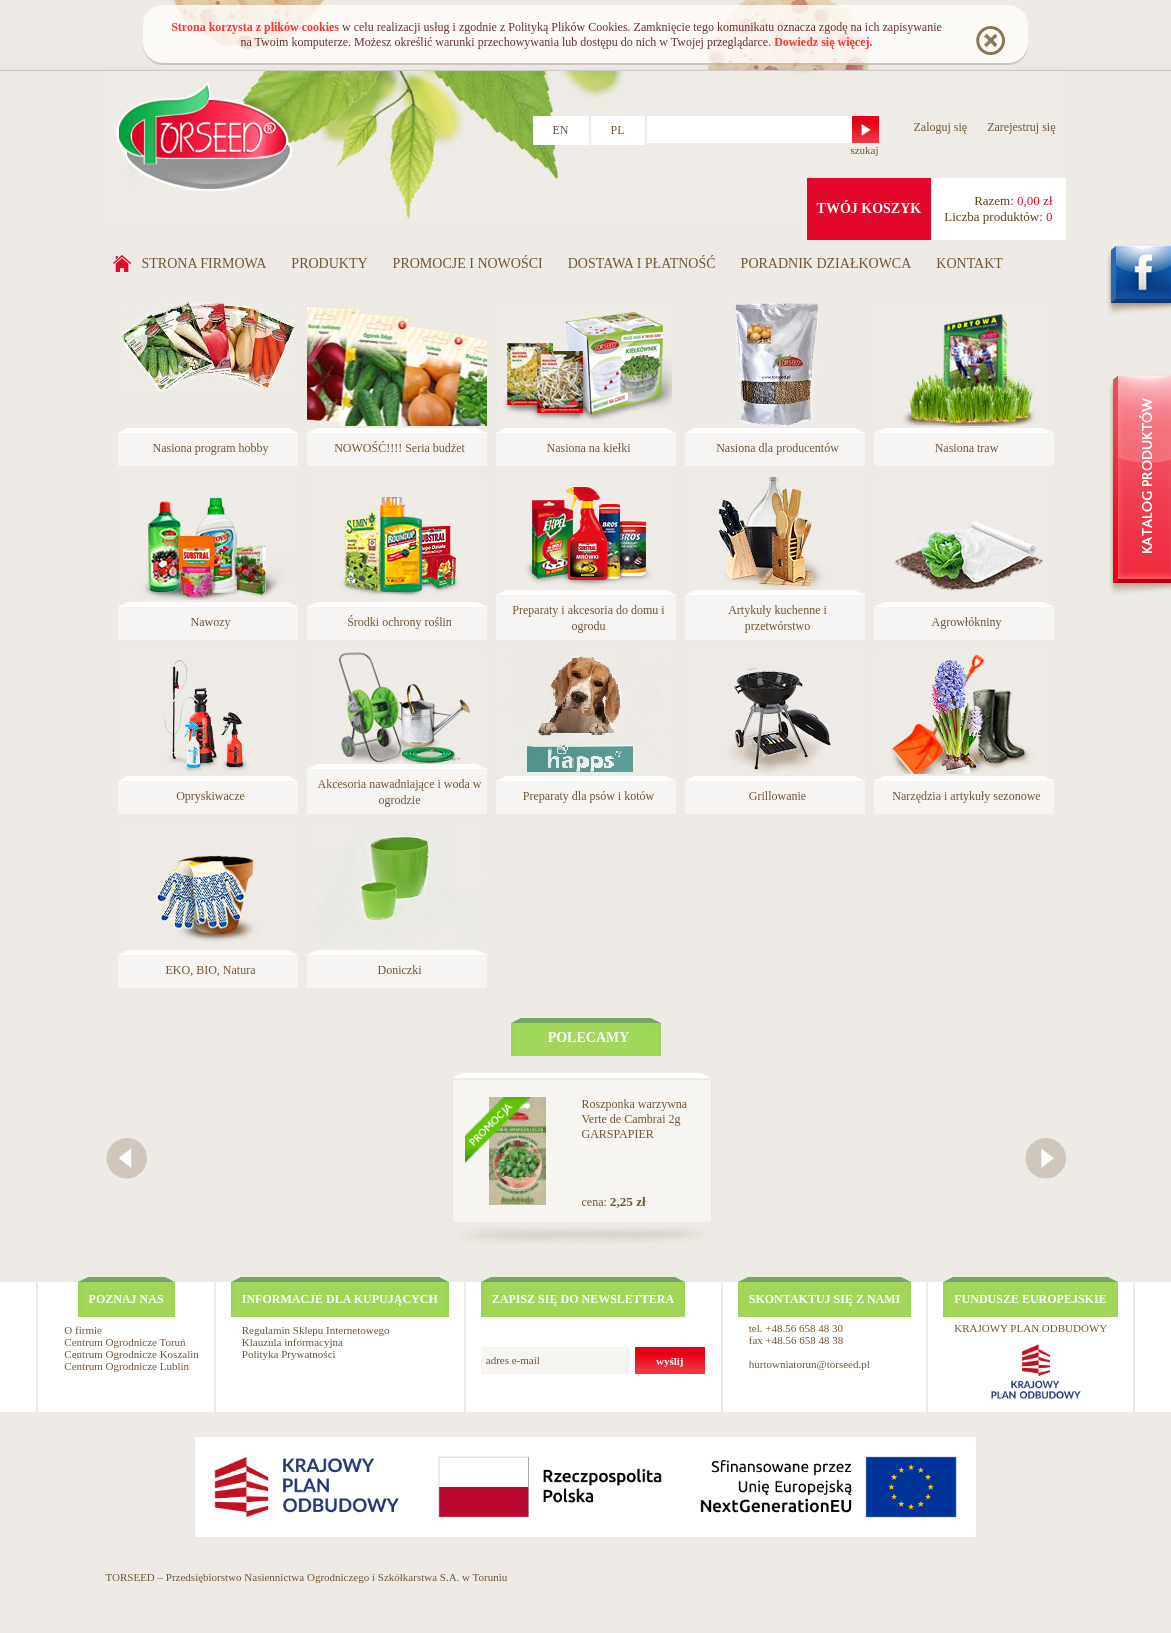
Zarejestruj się (1021, 127)
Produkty (329, 263)
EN (561, 130)
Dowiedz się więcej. (823, 42)
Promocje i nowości (468, 263)
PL (618, 130)
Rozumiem (989, 39)
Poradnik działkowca (826, 263)
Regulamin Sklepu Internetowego (316, 1330)
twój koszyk (869, 208)
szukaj (864, 150)
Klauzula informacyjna (292, 1342)
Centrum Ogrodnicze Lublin (126, 1366)
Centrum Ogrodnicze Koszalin (131, 1354)
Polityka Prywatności (289, 1354)
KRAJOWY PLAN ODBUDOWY (1030, 1328)
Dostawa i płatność (642, 263)
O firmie (83, 1330)
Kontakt (969, 263)
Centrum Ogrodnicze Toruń (124, 1342)
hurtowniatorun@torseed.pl (809, 1364)
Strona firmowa (204, 263)
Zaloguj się (941, 127)
